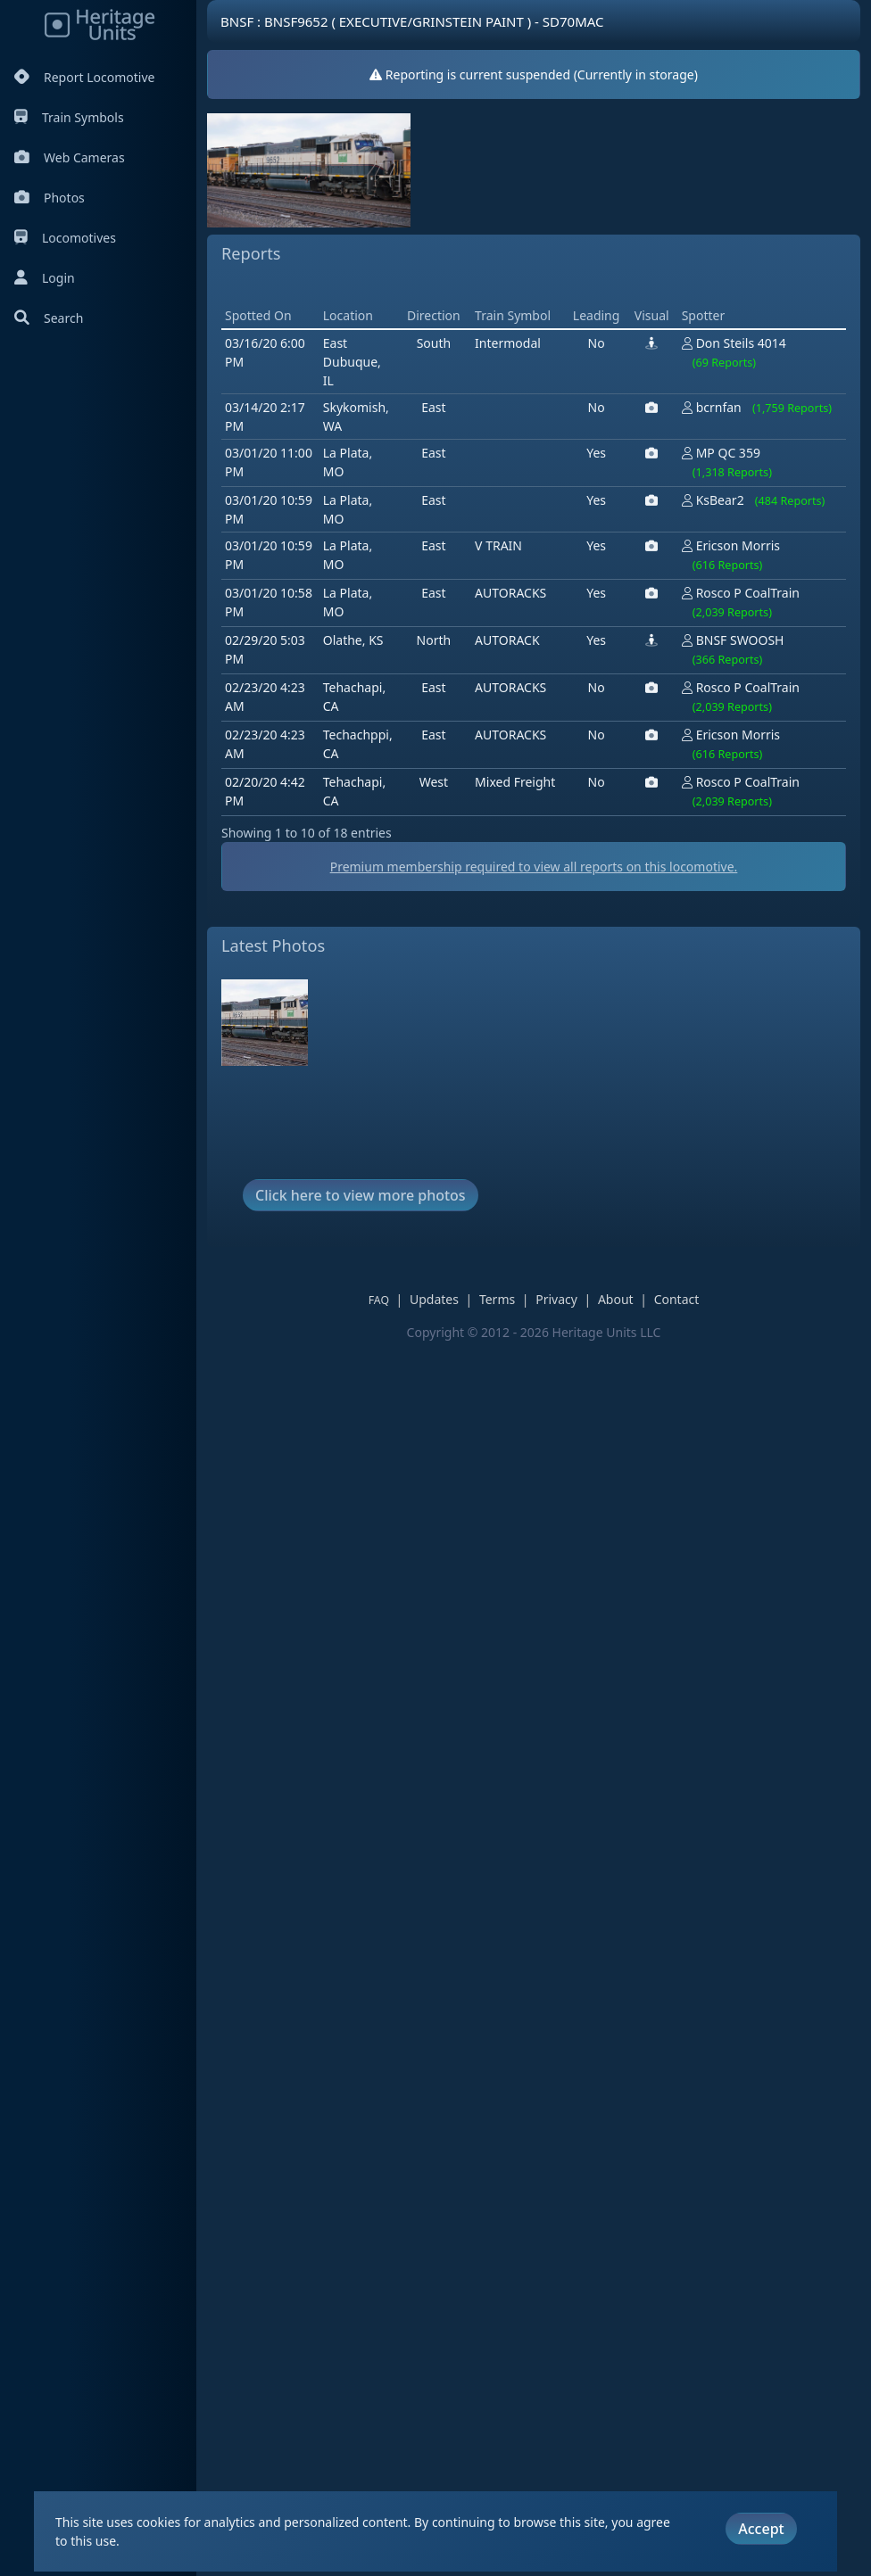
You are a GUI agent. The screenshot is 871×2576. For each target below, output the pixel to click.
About (628, 1388)
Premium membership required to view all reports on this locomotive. (547, 955)
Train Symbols (69, 117)
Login (44, 277)
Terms (509, 1388)
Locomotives (65, 237)
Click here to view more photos (360, 1284)
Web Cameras (69, 157)
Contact (689, 1388)
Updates (446, 1388)
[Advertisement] (546, 333)
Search (48, 318)
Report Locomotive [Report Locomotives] (84, 77)
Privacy (569, 1388)
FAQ (391, 1389)
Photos (49, 197)
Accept (761, 2528)
